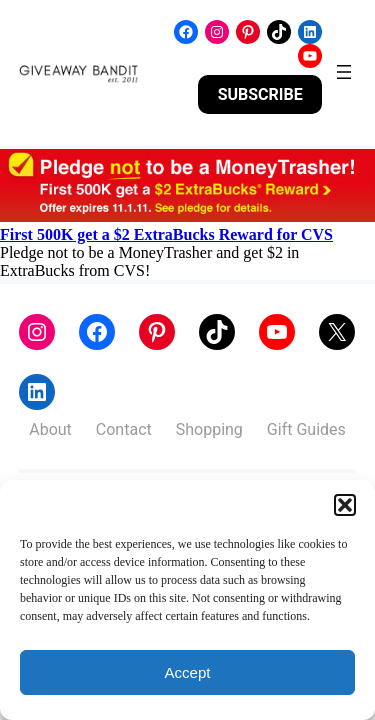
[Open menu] (344, 72)
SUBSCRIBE (260, 94)
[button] (345, 505)
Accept (188, 672)
